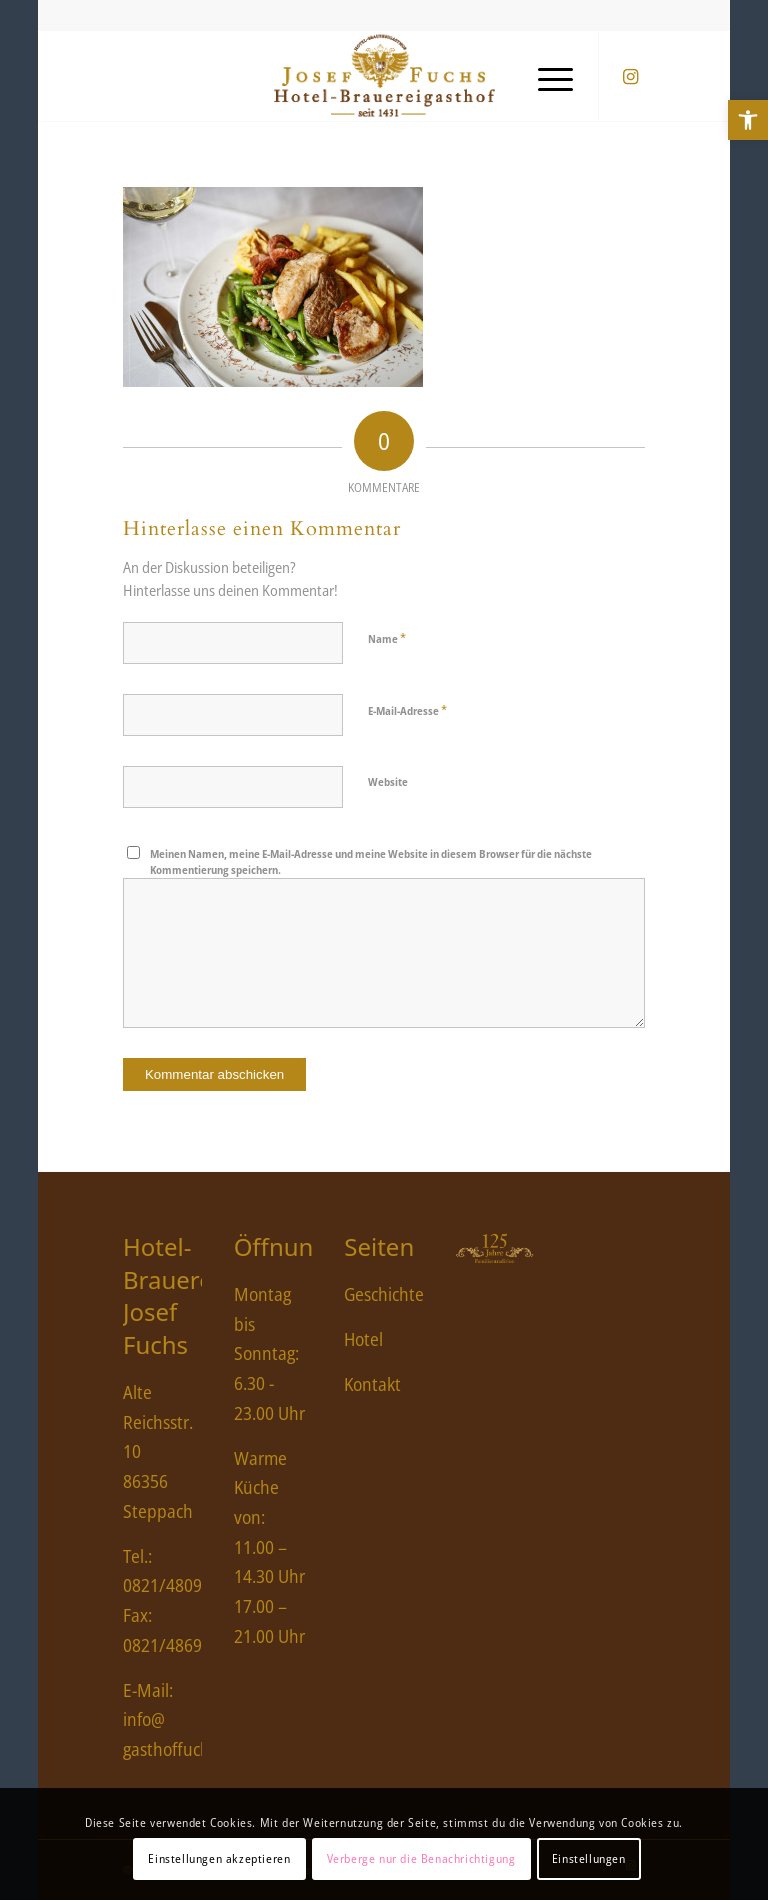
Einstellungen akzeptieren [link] (219, 1858)
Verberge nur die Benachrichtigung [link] (421, 1858)
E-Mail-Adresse (407, 710)
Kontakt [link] (372, 1384)
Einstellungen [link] (589, 1858)
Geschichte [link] (384, 1294)
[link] (748, 120)
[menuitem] (545, 76)
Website (388, 781)
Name (387, 638)
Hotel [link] (363, 1339)
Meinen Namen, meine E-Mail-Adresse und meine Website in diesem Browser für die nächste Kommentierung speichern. (371, 862)
